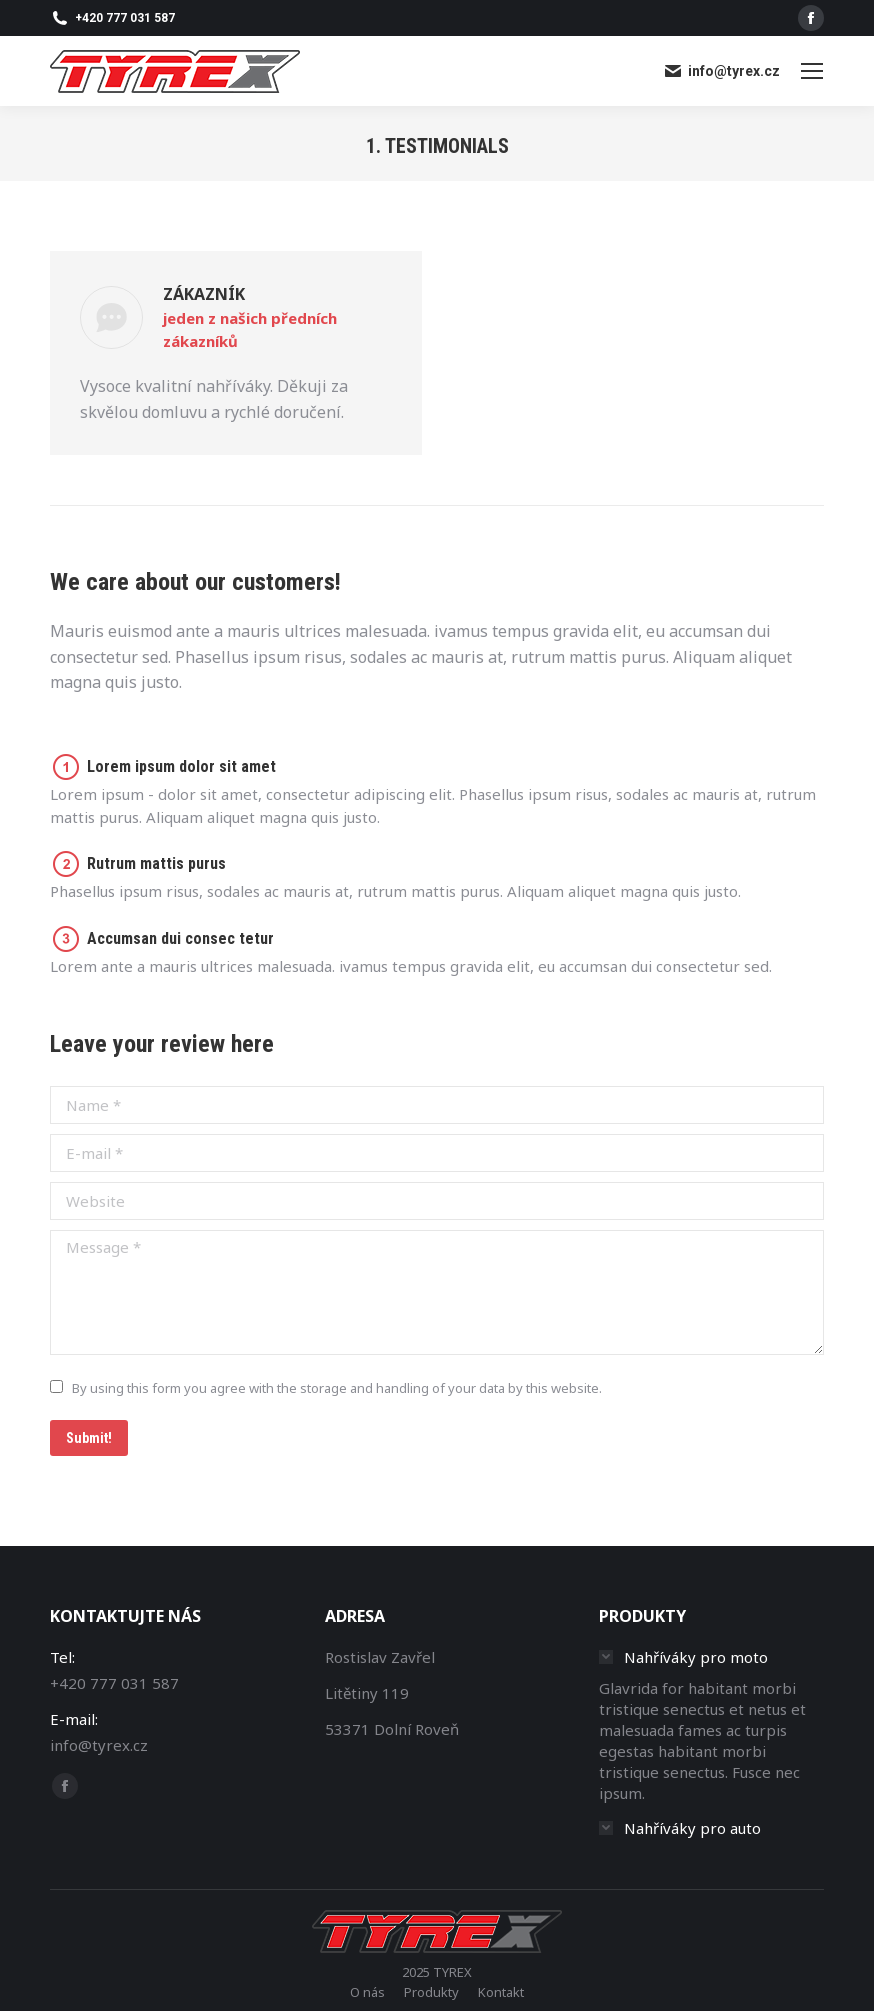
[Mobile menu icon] (812, 71)
